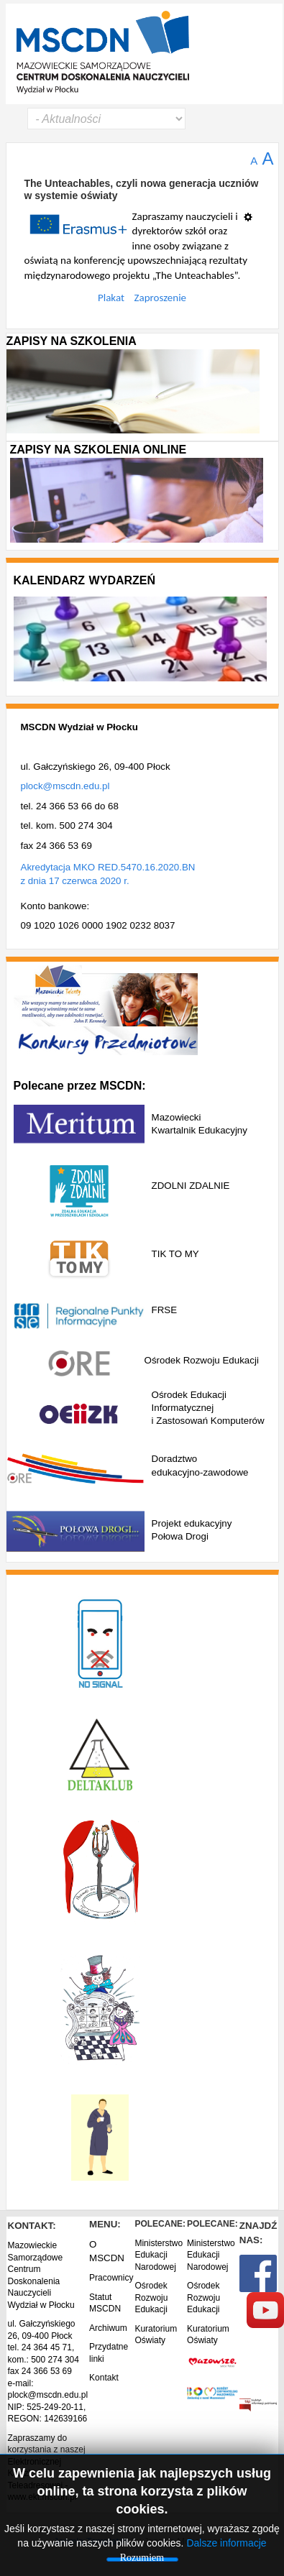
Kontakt (104, 2378)
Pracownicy (111, 2278)
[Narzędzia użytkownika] (252, 211)
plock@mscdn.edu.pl (65, 786)
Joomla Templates (91, 2541)
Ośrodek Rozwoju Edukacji (151, 2297)
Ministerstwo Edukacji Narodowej (158, 2255)
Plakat (111, 297)
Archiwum (108, 2328)
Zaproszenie (160, 297)
